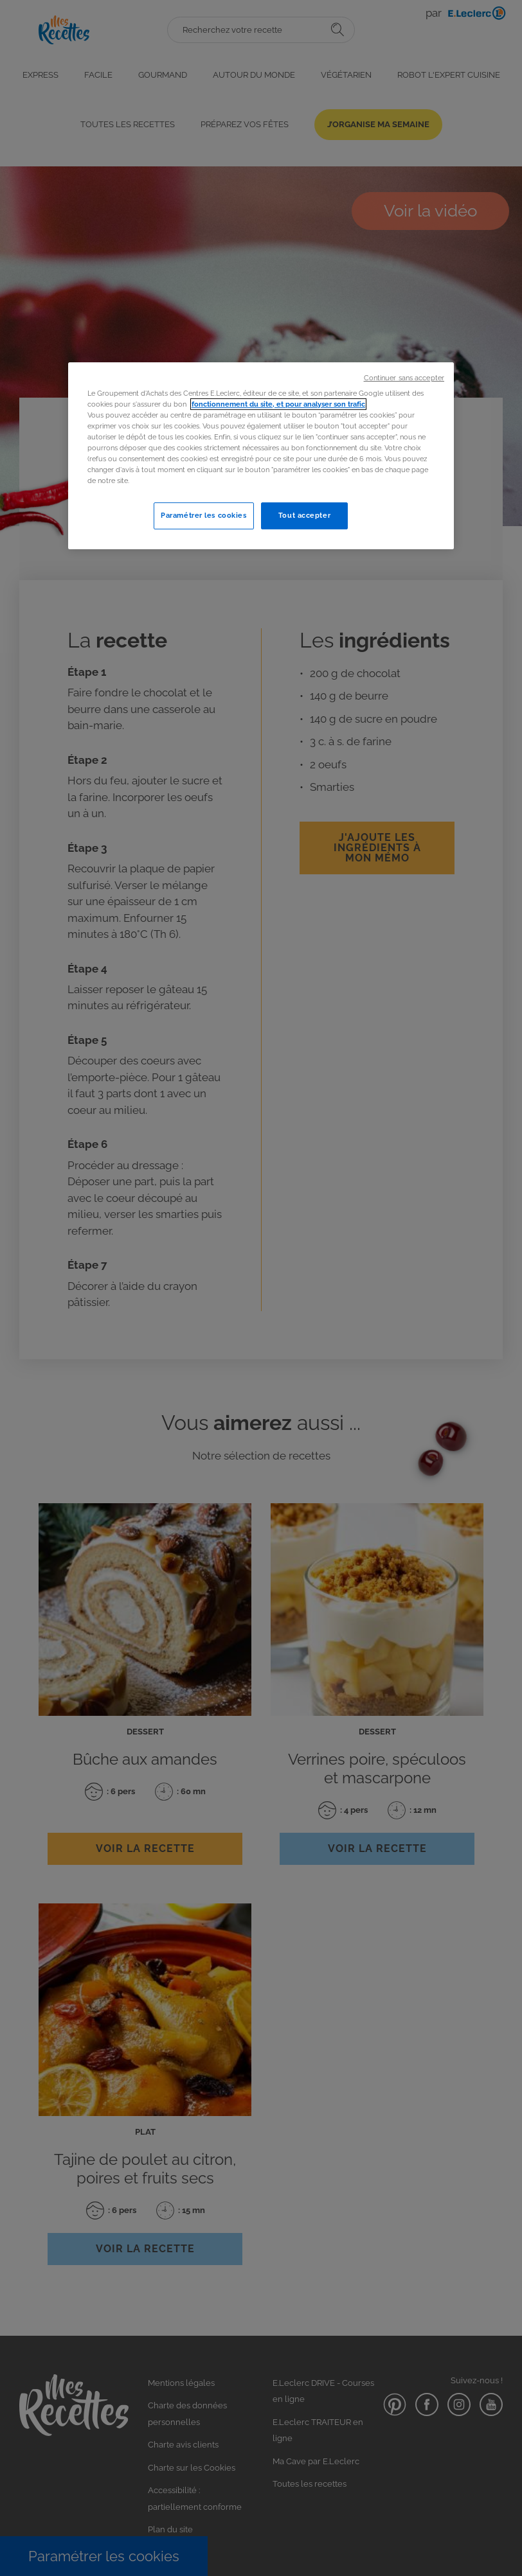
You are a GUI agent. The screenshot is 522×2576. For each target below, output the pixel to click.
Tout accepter (304, 515)
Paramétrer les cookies (204, 515)
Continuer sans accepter (404, 378)
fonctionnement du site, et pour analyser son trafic (278, 404)
